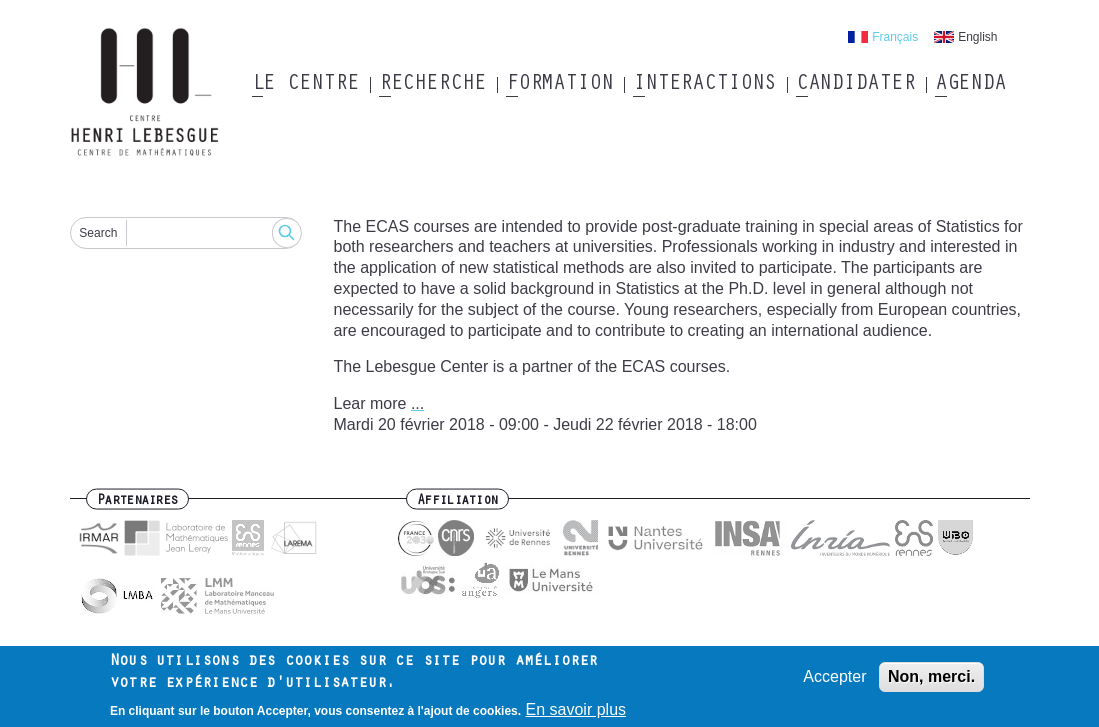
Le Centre (305, 85)
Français (895, 37)
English (977, 37)
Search (98, 233)
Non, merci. (931, 677)
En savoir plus (576, 710)
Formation (559, 85)
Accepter (834, 677)
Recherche (432, 85)
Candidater (855, 85)
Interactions (704, 85)
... (417, 403)
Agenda (970, 85)
